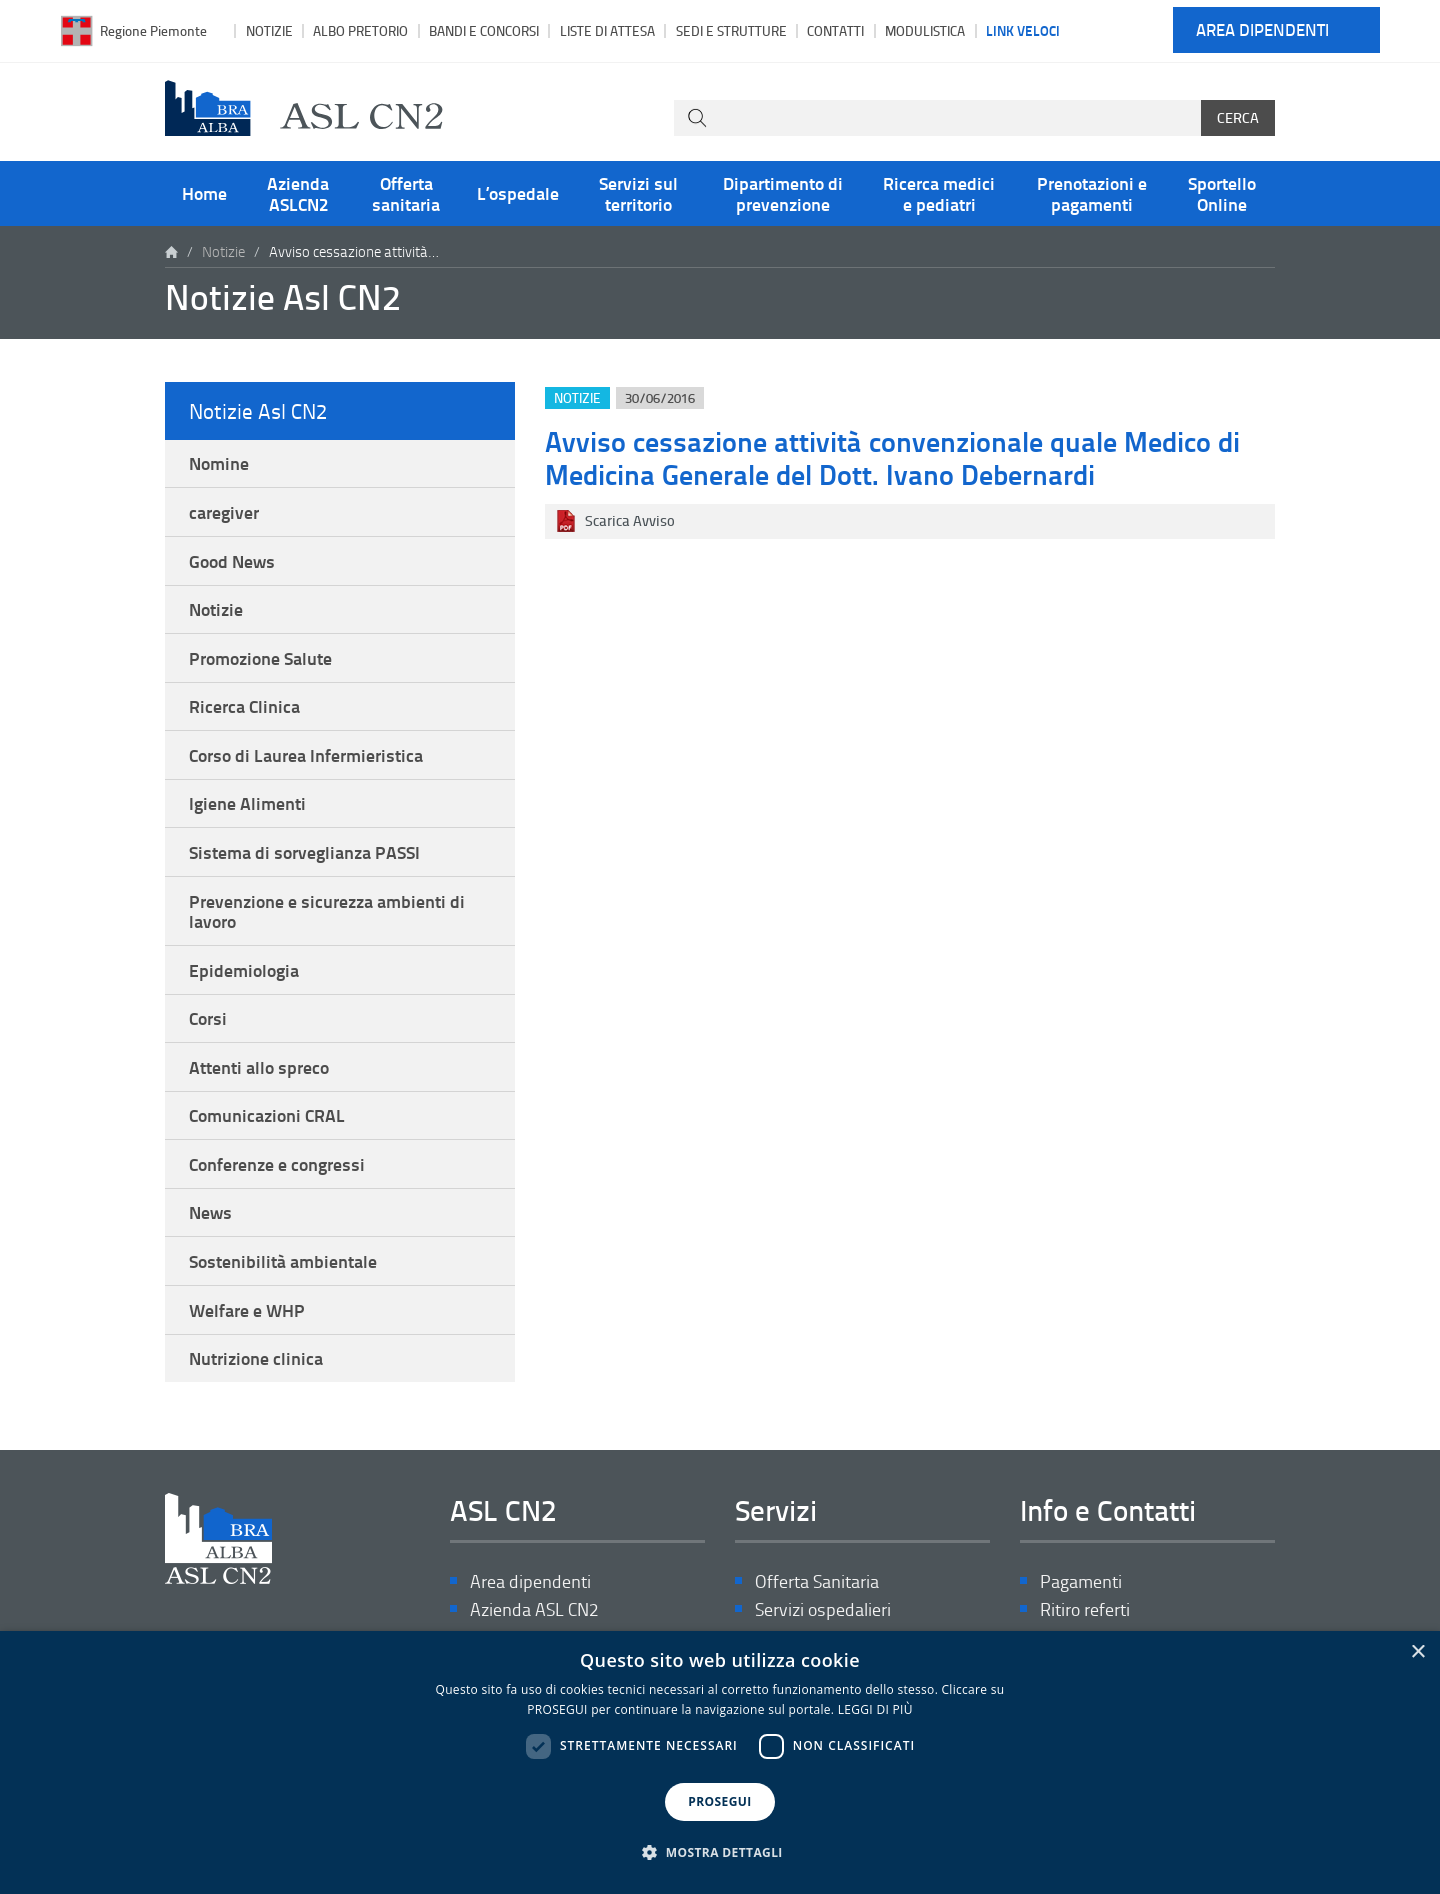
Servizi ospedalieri (823, 1609)
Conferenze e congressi (277, 1164)
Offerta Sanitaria (817, 1581)
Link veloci (1023, 30)
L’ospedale (518, 193)
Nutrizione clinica (256, 1358)
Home (204, 193)
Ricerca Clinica (244, 706)
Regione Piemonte (153, 30)
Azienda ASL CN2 (534, 1609)
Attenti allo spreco (259, 1067)
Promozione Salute (260, 658)
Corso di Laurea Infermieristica (306, 755)
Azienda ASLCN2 (298, 193)
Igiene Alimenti (247, 803)
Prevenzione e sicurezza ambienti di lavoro (327, 911)
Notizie (269, 30)
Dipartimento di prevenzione (783, 193)
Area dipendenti (1262, 30)
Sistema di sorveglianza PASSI (304, 852)
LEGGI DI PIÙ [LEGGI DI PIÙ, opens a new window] (875, 1709)
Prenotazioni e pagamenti (1092, 193)
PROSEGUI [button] (719, 1801)
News (210, 1212)
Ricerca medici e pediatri (939, 193)
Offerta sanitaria (406, 193)
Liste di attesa (607, 30)
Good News (232, 561)
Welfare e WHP (247, 1310)
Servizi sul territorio (638, 193)
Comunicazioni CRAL (267, 1115)
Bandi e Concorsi (484, 30)
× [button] (1417, 1652)
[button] (720, 1853)
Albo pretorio (360, 30)
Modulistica (925, 30)
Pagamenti (1081, 1581)
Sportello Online (1222, 193)
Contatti (835, 30)
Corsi (208, 1018)
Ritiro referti (1085, 1609)
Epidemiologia (244, 970)
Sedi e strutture (731, 30)
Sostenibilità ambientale (283, 1261)
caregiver (224, 512)
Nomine (219, 463)
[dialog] (720, 1762)
